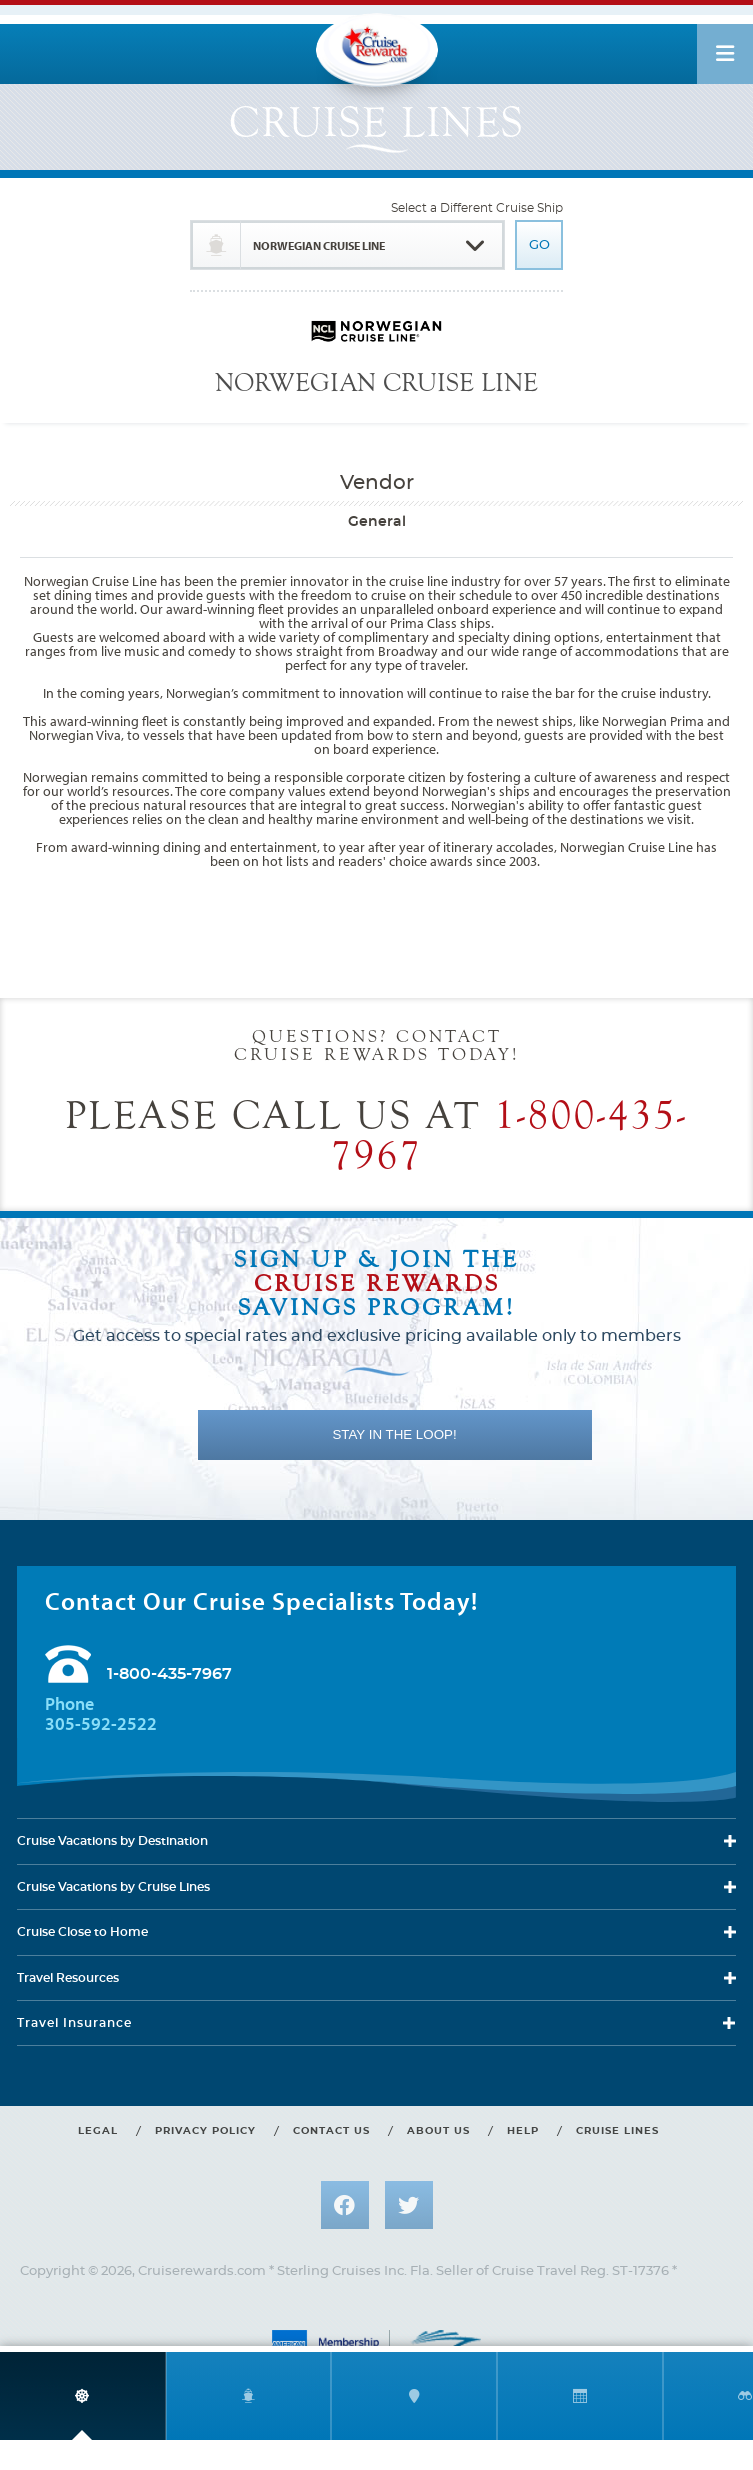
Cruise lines (617, 2131)
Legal (98, 2131)
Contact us (331, 2131)
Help (523, 2131)
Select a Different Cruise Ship (477, 208)
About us (438, 2131)
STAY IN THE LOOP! (394, 1434)
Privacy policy (205, 2131)
